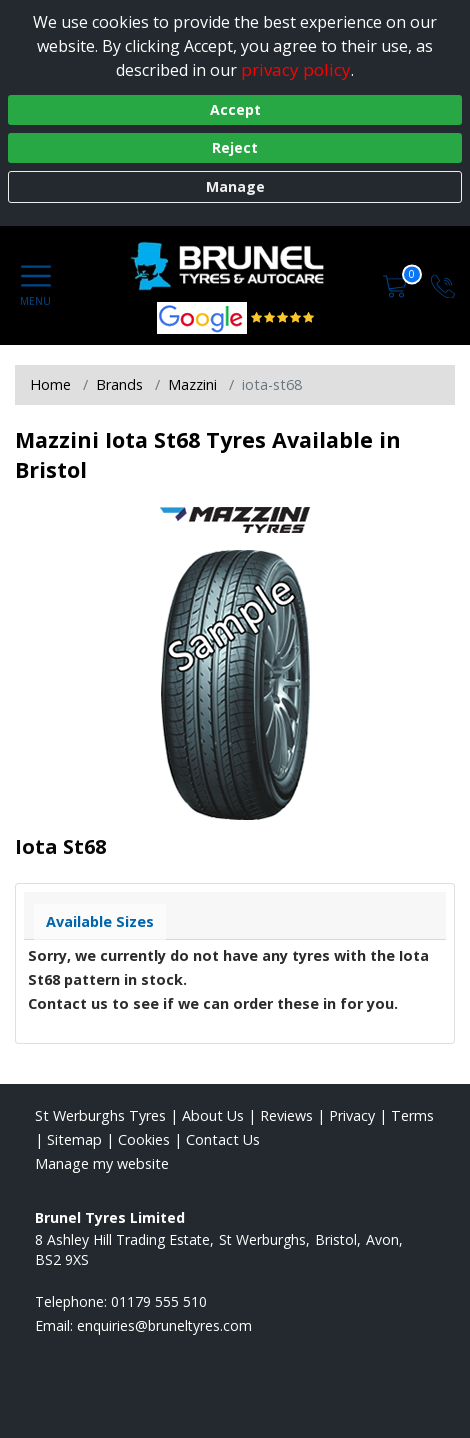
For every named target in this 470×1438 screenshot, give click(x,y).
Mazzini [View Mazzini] (192, 384)
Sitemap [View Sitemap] (74, 1139)
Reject (235, 147)
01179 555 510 (159, 1301)
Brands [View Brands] (119, 384)
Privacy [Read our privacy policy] (352, 1115)
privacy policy (296, 69)
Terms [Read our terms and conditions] (412, 1115)
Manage (235, 186)
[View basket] (397, 284)
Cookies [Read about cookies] (144, 1139)
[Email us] (164, 1325)
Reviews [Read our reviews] (286, 1115)
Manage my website (102, 1163)
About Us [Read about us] (213, 1115)
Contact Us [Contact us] (223, 1139)
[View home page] (237, 266)
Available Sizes (100, 921)
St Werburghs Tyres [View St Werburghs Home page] (100, 1115)
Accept (235, 109)
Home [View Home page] (50, 384)
